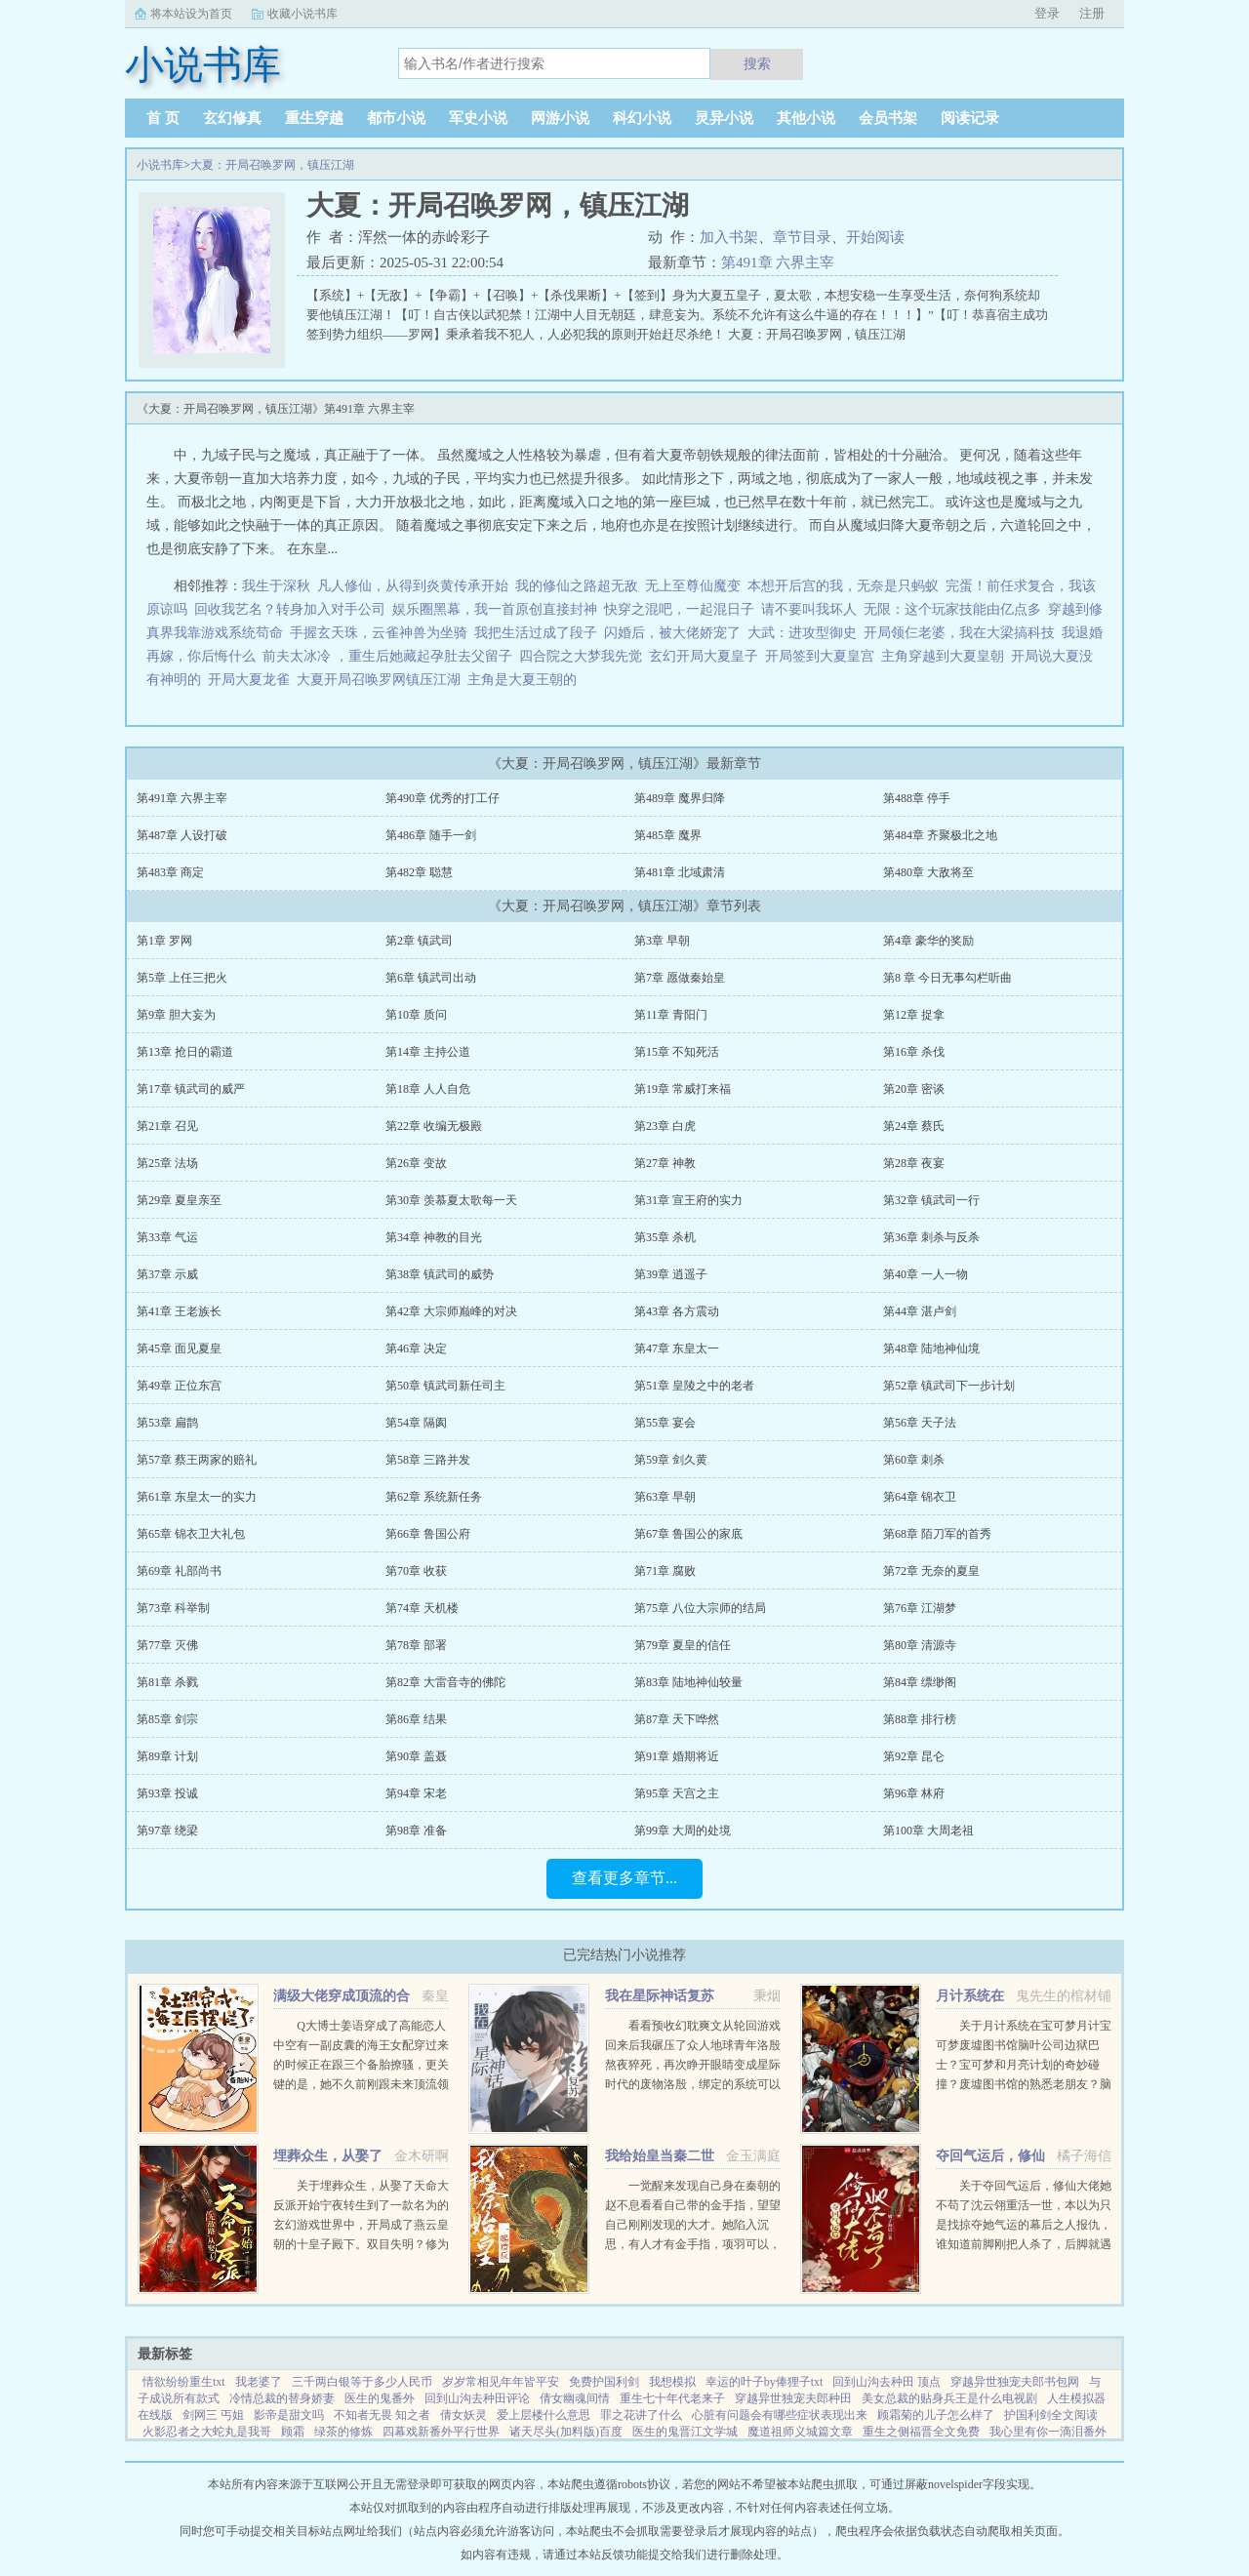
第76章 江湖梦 (919, 1608)
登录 (1047, 13)
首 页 (163, 118)
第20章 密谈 (914, 1089)
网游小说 (560, 118)
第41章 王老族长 (179, 1311)
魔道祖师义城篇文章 (800, 2431)
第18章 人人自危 (427, 1089)
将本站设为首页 (191, 13)
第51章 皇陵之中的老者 (694, 1385)
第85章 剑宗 (167, 1719)
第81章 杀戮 (167, 1682)
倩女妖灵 (463, 2415)
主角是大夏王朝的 (525, 679)
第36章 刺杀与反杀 (931, 1237)
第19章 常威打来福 (682, 1089)
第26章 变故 (416, 1163)
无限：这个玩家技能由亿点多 (952, 609)
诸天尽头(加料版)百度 (566, 2431)
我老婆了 (258, 2382)
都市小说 (396, 118)
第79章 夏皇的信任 (682, 1645)
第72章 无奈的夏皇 (931, 1571)
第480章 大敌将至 (928, 872)
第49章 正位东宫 (179, 1385)
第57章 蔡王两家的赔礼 (197, 1460)
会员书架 (888, 118)
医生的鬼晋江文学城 (685, 2431)
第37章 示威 (167, 1274)
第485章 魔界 (668, 835)
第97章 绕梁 (167, 1830)
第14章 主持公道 (427, 1052)
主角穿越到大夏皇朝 (946, 656)
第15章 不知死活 (676, 1052)
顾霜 (292, 2431)
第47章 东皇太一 (676, 1348)
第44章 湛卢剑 (919, 1311)
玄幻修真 (232, 118)
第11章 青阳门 (670, 1015)
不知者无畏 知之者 (382, 2415)
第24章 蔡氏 (914, 1126)
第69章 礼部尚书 (179, 1571)
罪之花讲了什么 (641, 2415)
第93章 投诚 (167, 1793)
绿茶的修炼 (343, 2431)
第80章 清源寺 (919, 1645)
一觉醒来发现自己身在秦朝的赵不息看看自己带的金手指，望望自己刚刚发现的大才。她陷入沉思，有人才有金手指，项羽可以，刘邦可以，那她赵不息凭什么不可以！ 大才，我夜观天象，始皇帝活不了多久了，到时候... (693, 2244)
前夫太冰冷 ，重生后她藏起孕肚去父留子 (387, 656)
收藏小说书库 (302, 13)
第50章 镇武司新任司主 (445, 1385)
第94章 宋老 (416, 1793)
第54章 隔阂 (416, 1422)
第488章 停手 (916, 798)
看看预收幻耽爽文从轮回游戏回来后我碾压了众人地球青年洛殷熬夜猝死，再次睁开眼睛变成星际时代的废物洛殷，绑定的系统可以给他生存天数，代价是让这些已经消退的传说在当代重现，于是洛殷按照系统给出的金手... (693, 2084)
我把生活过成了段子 (535, 632)
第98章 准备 (416, 1830)
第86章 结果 (416, 1719)
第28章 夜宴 (914, 1163)
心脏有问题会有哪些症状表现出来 (779, 2415)
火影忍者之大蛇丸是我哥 (206, 2431)
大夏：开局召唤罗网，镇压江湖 (272, 165)
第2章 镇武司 (419, 940)
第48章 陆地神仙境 (931, 1348)
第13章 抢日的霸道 (185, 1052)
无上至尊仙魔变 (693, 586)
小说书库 (160, 165)
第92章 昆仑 (914, 1756)
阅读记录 (970, 118)
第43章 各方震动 (676, 1311)
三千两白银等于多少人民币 (362, 2382)
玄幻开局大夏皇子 (707, 656)
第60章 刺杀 (914, 1460)
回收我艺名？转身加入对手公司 (289, 609)
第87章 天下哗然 (676, 1719)
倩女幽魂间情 (575, 2398)
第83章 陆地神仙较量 (688, 1682)
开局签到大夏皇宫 (823, 656)
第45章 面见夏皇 (179, 1348)
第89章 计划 (167, 1756)
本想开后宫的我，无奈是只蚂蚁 (843, 586)
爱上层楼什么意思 (543, 2415)
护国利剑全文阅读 (1051, 2415)
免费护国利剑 (604, 2382)
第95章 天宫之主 (676, 1793)
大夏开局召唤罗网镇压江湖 (382, 679)
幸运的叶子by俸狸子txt (764, 2382)
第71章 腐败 (665, 1571)
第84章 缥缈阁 (919, 1682)
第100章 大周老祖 (928, 1830)
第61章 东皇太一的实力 (197, 1497)
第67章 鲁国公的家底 (688, 1534)
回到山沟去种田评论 (477, 2398)
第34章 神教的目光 (433, 1237)
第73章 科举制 (173, 1608)
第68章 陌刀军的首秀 (937, 1534)
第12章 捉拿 (914, 1015)
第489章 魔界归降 (679, 798)
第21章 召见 (167, 1126)
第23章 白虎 (665, 1126)
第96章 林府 (914, 1793)
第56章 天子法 (919, 1422)
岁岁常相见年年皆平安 (500, 2382)
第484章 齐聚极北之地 (940, 835)
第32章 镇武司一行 (931, 1200)
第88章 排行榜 (919, 1719)
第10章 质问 (416, 1015)
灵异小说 (724, 118)
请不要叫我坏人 (809, 609)
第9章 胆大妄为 (176, 1015)
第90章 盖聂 (416, 1756)
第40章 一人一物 (925, 1274)
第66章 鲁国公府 (427, 1534)
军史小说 (478, 118)
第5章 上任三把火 (182, 978)
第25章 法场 (167, 1163)
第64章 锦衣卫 (919, 1497)
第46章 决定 (416, 1348)
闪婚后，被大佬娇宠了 (672, 632)
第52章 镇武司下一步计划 (949, 1385)
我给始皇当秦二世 (659, 2156)
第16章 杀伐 (914, 1052)
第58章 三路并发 (427, 1460)
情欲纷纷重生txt (183, 2382)
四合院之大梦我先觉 (580, 656)
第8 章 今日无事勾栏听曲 (947, 978)
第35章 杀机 (665, 1237)
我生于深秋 (276, 586)
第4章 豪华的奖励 (928, 940)
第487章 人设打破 (182, 835)
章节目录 (802, 237)
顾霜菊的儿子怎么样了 (935, 2415)
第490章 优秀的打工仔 (442, 798)
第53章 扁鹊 (167, 1422)
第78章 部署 (416, 1645)
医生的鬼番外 (379, 2398)
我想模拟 (672, 2382)
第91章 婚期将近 (676, 1756)
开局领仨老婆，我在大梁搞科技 (959, 632)
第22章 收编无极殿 (433, 1126)
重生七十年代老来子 (672, 2398)
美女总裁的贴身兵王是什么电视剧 (949, 2398)
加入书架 (729, 237)
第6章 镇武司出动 (430, 978)
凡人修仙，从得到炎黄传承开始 (412, 586)
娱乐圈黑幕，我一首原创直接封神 (494, 609)
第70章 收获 (416, 1571)
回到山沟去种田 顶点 (886, 2382)
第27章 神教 (665, 1163)
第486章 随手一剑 (430, 835)
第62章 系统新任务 (433, 1497)
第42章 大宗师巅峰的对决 (451, 1311)
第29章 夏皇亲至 (179, 1200)
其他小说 (806, 118)
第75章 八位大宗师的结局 (700, 1608)
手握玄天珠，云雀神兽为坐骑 (378, 632)
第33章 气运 (167, 1237)
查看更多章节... (624, 1878)
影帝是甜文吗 (289, 2415)
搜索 (757, 63)
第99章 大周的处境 (682, 1830)
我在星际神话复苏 (659, 1996)
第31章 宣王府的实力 (688, 1200)
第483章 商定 (170, 872)
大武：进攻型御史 (802, 632)
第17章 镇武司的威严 (191, 1089)
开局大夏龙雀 (252, 679)
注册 (1092, 13)
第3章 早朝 (662, 940)
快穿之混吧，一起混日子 (679, 609)
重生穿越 (314, 118)
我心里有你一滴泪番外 (1048, 2431)
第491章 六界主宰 (777, 262)
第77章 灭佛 (167, 1645)
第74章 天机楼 (422, 1608)
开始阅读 (875, 237)
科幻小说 (642, 118)
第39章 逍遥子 (670, 1274)
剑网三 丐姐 (213, 2415)
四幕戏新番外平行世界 (441, 2431)
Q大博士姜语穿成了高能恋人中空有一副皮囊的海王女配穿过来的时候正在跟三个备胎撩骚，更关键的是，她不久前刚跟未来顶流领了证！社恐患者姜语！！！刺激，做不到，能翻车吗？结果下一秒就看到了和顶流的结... (361, 2084)
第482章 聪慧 (419, 872)
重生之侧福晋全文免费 (921, 2431)
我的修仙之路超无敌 (576, 586)
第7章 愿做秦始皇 (679, 978)
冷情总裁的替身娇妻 (282, 2398)
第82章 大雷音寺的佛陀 (445, 1682)
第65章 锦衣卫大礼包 (191, 1534)
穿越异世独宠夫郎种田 (793, 2398)
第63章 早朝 (665, 1497)
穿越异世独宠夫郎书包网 (1014, 2382)
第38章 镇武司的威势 (439, 1274)
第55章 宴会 (665, 1422)
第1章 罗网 (164, 940)
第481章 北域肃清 (679, 872)
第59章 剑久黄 (670, 1460)
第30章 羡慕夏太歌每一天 (451, 1200)
